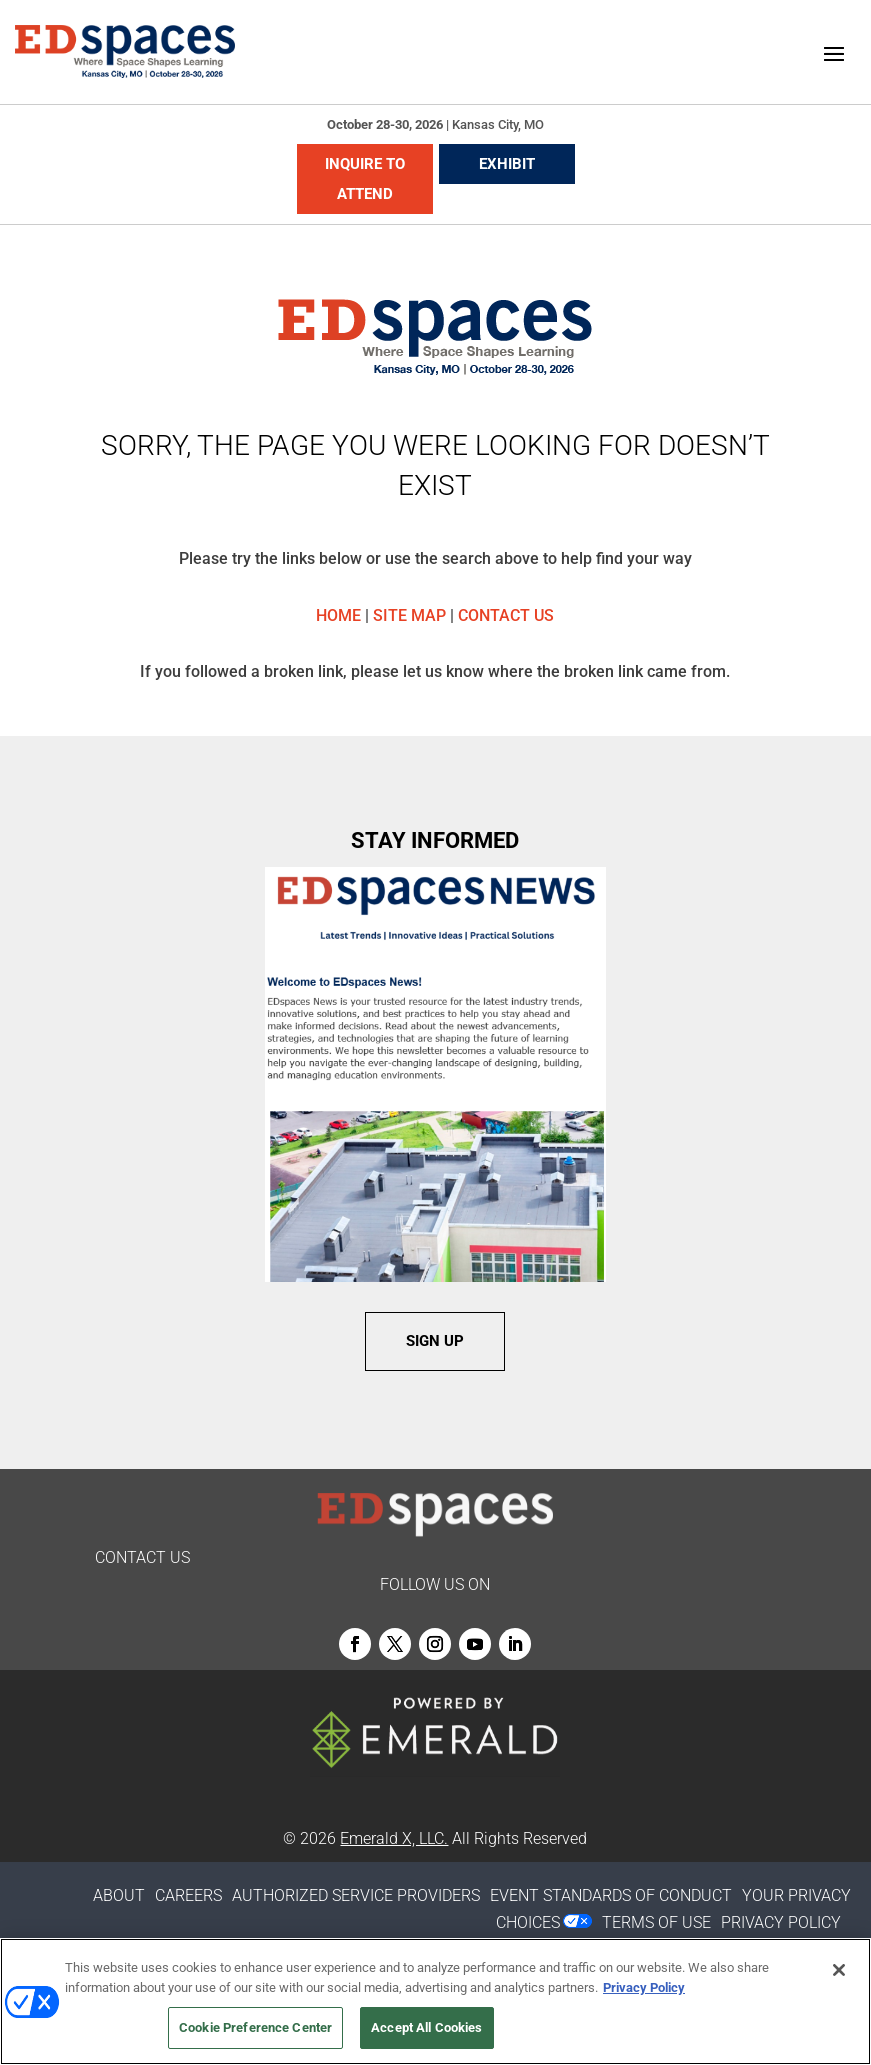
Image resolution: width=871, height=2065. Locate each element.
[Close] (839, 1970)
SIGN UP (435, 1341)
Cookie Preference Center (255, 2027)
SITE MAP (409, 615)
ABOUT (119, 1895)
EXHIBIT (507, 164)
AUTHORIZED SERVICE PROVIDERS (356, 1895)
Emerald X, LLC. (394, 1838)
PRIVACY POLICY (781, 1922)
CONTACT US (506, 615)
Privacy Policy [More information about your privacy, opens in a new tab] (644, 1987)
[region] (435, 2001)
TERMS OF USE (656, 1922)
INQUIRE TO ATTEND (365, 179)
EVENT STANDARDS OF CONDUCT (611, 1895)
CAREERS (188, 1895)
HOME (338, 615)
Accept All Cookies (426, 2027)
